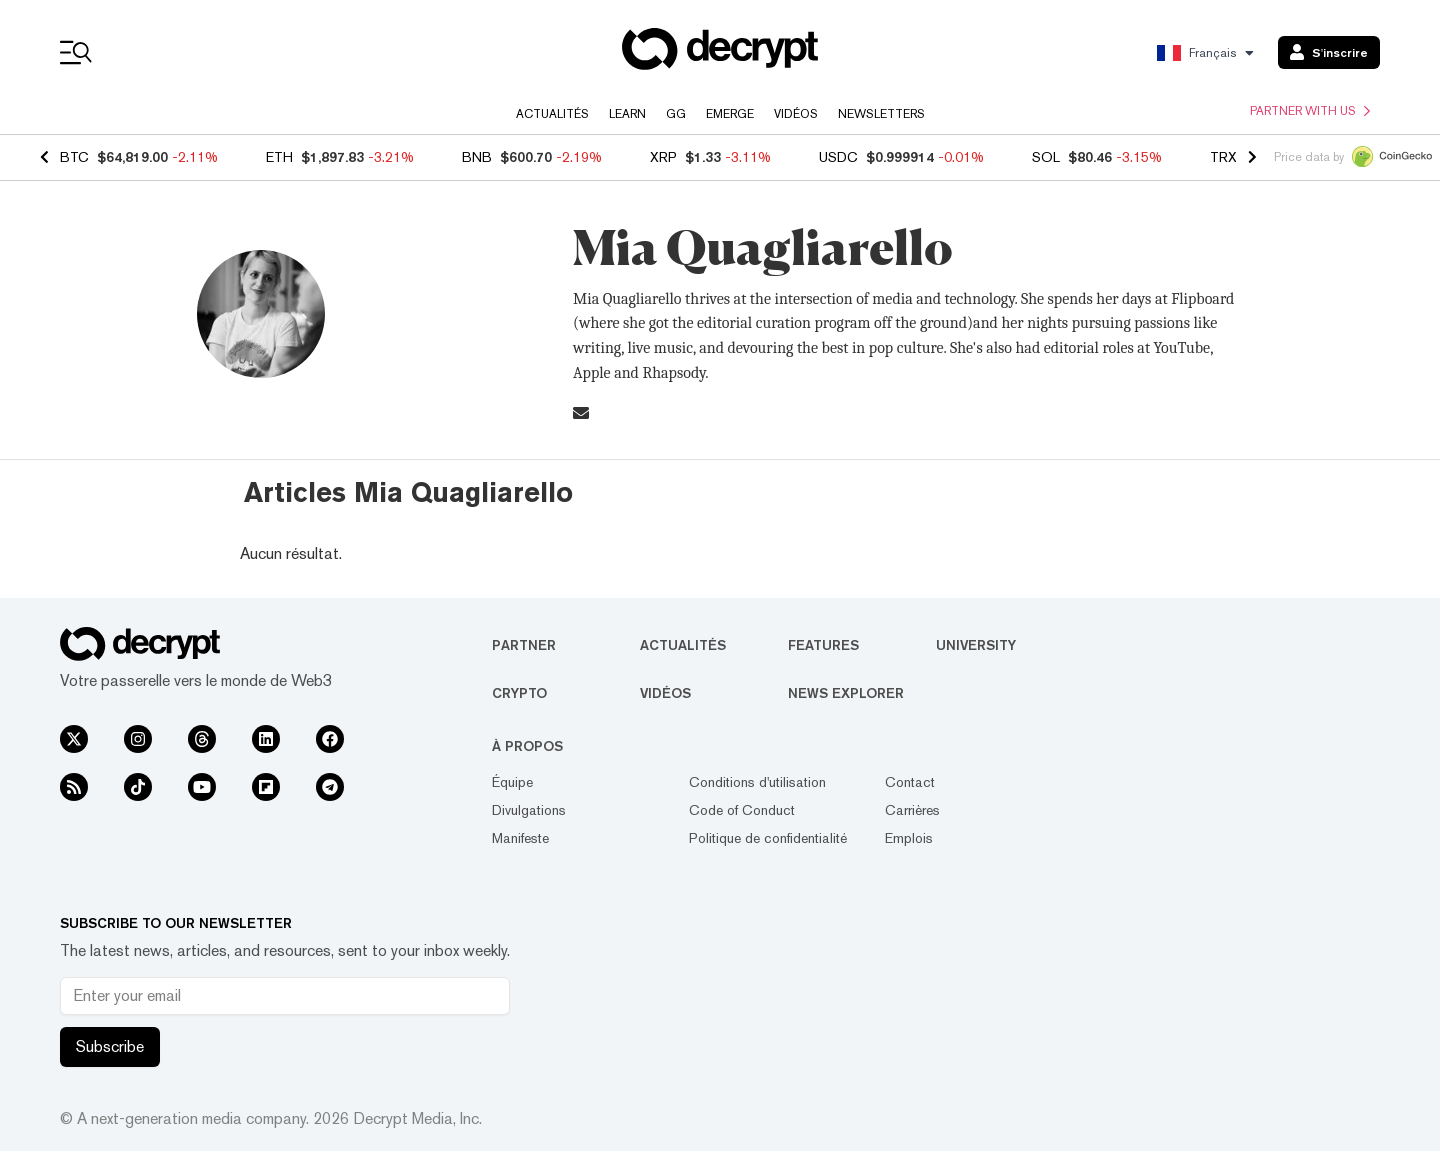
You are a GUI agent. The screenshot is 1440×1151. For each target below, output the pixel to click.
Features (823, 645)
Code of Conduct (742, 810)
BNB (477, 157)
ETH (279, 157)
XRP (663, 157)
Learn (627, 114)
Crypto (519, 693)
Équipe (512, 782)
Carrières (912, 810)
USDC (838, 157)
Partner (524, 645)
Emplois (909, 838)
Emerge (730, 114)
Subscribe (110, 1046)
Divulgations (529, 810)
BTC (74, 157)
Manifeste (520, 838)
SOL (1046, 157)
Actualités (552, 114)
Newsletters (881, 114)
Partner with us (1310, 111)
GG (676, 114)
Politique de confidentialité (768, 838)
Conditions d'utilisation (757, 782)
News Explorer (846, 693)
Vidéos (796, 114)
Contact (910, 782)
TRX (1223, 157)
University (976, 645)
